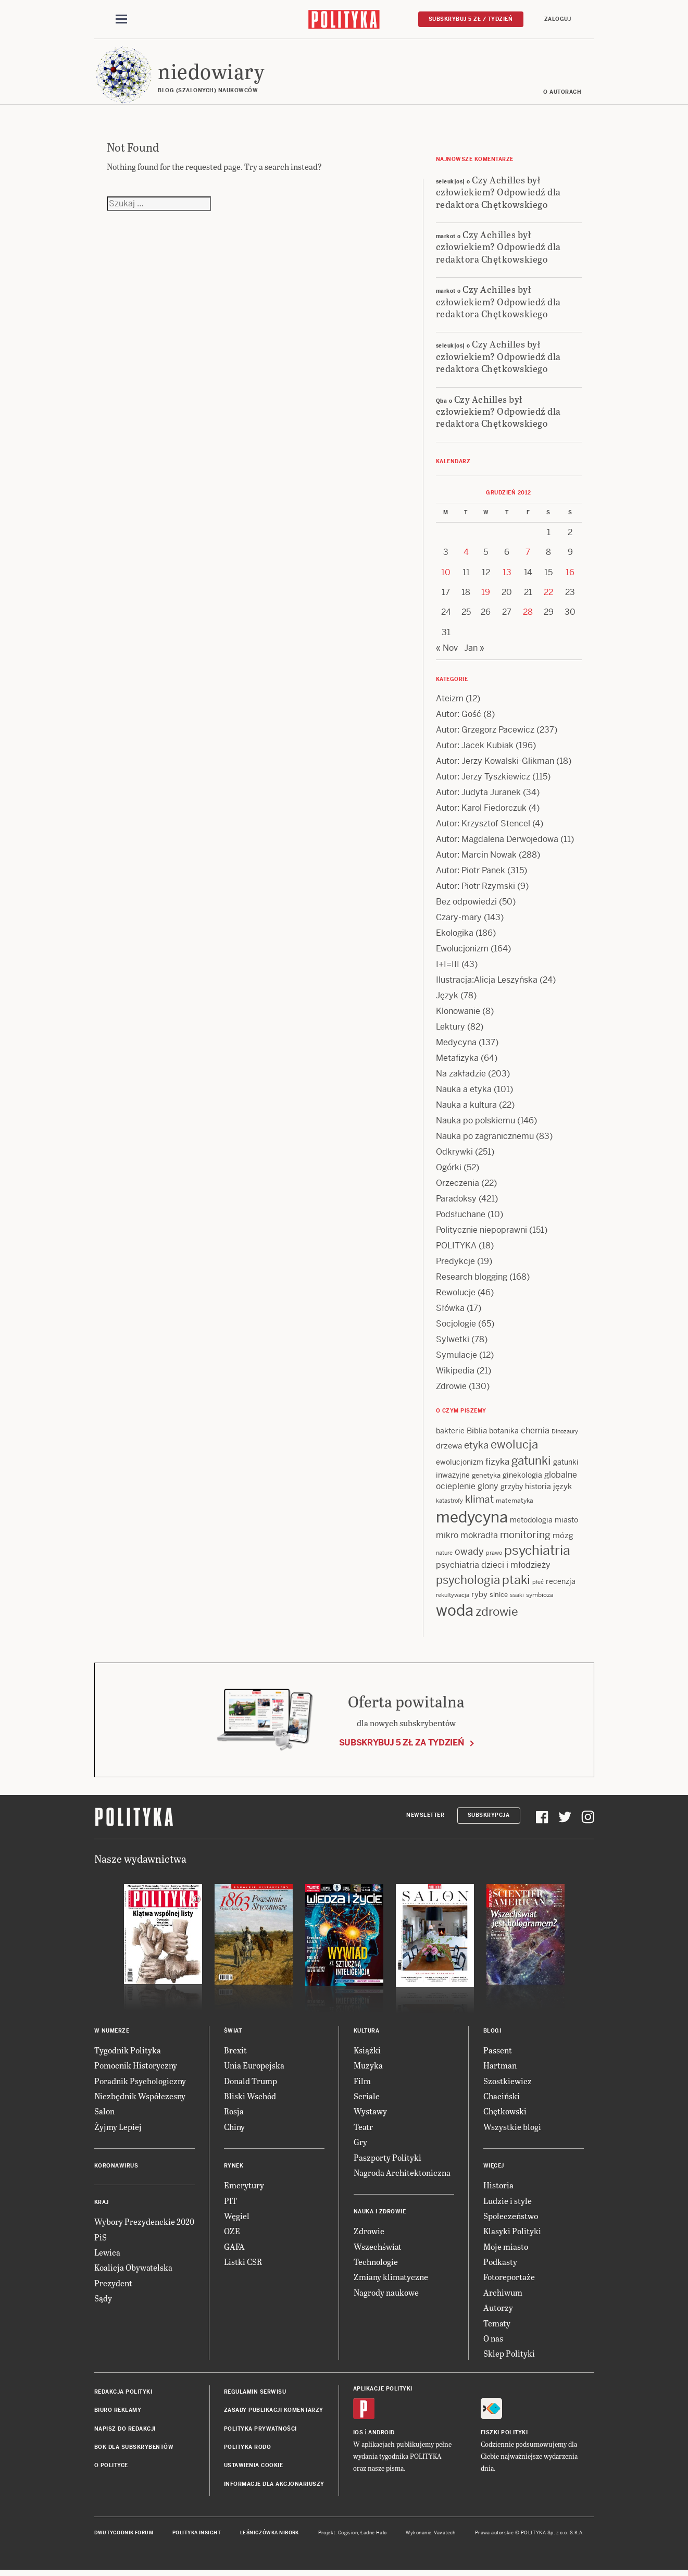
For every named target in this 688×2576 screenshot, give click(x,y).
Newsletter (425, 1818)
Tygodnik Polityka (127, 2053)
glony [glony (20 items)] (488, 1489)
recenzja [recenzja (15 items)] (561, 1585)
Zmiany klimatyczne (391, 2280)
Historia (498, 2188)
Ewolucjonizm (462, 951)
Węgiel (236, 2219)
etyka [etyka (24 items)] (476, 1448)
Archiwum (502, 2295)
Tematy (496, 2326)
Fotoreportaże (509, 2280)
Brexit (235, 2053)
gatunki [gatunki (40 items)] (531, 1463)
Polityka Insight (196, 2536)
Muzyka (368, 2068)
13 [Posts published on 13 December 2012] (507, 575)
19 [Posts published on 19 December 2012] (485, 595)
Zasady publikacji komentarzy (273, 2413)
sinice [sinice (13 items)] (499, 1597)
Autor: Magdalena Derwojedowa (497, 842)
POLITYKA (456, 1248)
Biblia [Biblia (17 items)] (477, 1434)
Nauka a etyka (464, 1092)
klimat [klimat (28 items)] (479, 1502)
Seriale (367, 2099)
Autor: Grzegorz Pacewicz (485, 732)
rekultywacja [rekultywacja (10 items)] (452, 1598)
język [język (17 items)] (562, 1489)
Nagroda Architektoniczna (402, 2176)
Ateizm (450, 701)
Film (362, 2084)
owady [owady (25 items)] (469, 1555)
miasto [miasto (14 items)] (566, 1523)
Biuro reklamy (118, 2413)
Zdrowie (451, 1389)
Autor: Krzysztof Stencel (483, 826)
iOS (358, 2435)
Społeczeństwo (510, 2219)
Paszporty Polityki (387, 2160)
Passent (497, 2053)
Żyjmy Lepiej (118, 2130)
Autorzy (498, 2311)
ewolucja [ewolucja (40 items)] (514, 1447)
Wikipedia (455, 1373)
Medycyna (456, 1045)
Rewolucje (456, 1295)
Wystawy (370, 2114)
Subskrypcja (489, 1818)
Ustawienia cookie (253, 2468)
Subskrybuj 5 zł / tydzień (471, 19)
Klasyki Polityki (512, 2234)
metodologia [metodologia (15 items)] (531, 1523)
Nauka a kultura (466, 1108)
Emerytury (244, 2188)
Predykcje (455, 1264)
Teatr (363, 2130)
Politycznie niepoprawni (481, 1233)
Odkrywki (454, 1154)
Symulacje (456, 1358)
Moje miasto (505, 2250)
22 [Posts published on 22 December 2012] (548, 595)
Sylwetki (452, 1342)
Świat (233, 2033)
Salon (104, 2114)
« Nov (447, 651)
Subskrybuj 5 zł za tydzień (401, 1745)
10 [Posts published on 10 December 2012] (446, 575)
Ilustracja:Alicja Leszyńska (486, 982)
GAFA (234, 2250)
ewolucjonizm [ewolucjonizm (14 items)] (459, 1465)
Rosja (234, 2114)
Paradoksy (456, 1201)
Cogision (348, 2536)
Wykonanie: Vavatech (431, 2536)
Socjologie (456, 1326)
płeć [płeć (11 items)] (538, 1585)
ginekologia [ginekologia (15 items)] (522, 1478)
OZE (232, 2234)
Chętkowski (505, 2114)
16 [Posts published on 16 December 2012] (570, 575)
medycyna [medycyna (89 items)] (472, 1520)
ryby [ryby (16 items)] (479, 1597)
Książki (367, 2053)
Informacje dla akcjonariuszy (274, 2487)
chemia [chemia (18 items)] (535, 1433)
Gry (360, 2145)
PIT (230, 2204)
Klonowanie (458, 1014)
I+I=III (447, 967)
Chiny (234, 2130)
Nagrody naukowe (386, 2295)
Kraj (101, 2205)
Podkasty (500, 2265)
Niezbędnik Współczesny (139, 2099)
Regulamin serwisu (255, 2395)
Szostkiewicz (507, 2084)
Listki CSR (243, 2265)
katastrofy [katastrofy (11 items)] (449, 1503)
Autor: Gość (458, 717)
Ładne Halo (373, 2536)
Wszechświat (378, 2250)
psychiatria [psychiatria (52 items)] (537, 1553)
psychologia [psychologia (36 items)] (468, 1583)
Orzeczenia (457, 1186)
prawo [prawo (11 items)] (494, 1555)
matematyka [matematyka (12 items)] (514, 1504)
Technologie (376, 2265)
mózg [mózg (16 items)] (563, 1538)
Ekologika (454, 936)
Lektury (450, 1029)
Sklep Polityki (509, 2357)
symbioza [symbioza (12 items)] (540, 1598)
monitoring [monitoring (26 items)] (525, 1538)
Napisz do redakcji (125, 2432)
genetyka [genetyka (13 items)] (486, 1478)
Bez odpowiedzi (466, 904)
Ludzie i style (507, 2204)
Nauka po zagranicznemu (485, 1139)
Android (381, 2435)
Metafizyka (457, 1061)
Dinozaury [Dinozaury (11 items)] (565, 1434)
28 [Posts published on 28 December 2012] (528, 615)
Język (447, 998)
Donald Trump (250, 2084)
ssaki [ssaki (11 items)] (517, 1598)
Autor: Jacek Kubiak (475, 748)
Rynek (234, 2168)
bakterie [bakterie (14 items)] (450, 1434)
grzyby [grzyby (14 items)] (512, 1489)
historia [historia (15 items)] (538, 1489)
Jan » (474, 651)
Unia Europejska (254, 2068)
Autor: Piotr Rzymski (475, 889)
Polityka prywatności (260, 2432)
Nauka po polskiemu (475, 1123)
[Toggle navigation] (121, 20)
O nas (493, 2341)
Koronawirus (116, 2168)
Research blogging (471, 1279)
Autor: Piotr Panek (470, 873)
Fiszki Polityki (504, 2435)
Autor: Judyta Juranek (478, 795)
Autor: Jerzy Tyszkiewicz (483, 779)
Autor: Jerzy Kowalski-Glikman (495, 764)
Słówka (450, 1311)
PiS (100, 2240)
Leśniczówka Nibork (269, 2536)
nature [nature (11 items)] (444, 1555)
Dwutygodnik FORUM (124, 2536)
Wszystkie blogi (512, 2130)
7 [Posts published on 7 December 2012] (528, 555)
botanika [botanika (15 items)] (504, 1434)
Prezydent (113, 2286)
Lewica (107, 2255)
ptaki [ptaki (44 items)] (516, 1583)
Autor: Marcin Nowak (476, 857)
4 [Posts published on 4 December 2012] (466, 555)
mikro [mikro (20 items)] (447, 1538)
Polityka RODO (247, 2450)
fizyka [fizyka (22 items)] (497, 1464)
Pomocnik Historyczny (135, 2068)
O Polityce (111, 2468)
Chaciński (501, 2099)
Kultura (367, 2033)
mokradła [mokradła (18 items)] (479, 1538)
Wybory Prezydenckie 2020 (144, 2225)
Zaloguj (557, 19)
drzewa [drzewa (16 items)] (449, 1449)
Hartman (500, 2068)
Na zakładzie (461, 1076)
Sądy (103, 2301)
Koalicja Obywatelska (133, 2270)
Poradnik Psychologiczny (140, 2084)
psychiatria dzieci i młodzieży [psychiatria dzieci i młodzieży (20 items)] (493, 1568)
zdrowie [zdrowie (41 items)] (497, 1614)
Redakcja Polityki (123, 2395)
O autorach (563, 95)
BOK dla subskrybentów (134, 2450)
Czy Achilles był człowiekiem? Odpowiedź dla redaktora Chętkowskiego (498, 195)
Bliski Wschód (250, 2099)
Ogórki (448, 1170)
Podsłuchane (460, 1217)
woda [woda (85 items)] (454, 1613)
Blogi (492, 2033)
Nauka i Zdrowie (380, 2214)
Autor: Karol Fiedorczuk (481, 811)
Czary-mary (459, 920)
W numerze (112, 2033)
